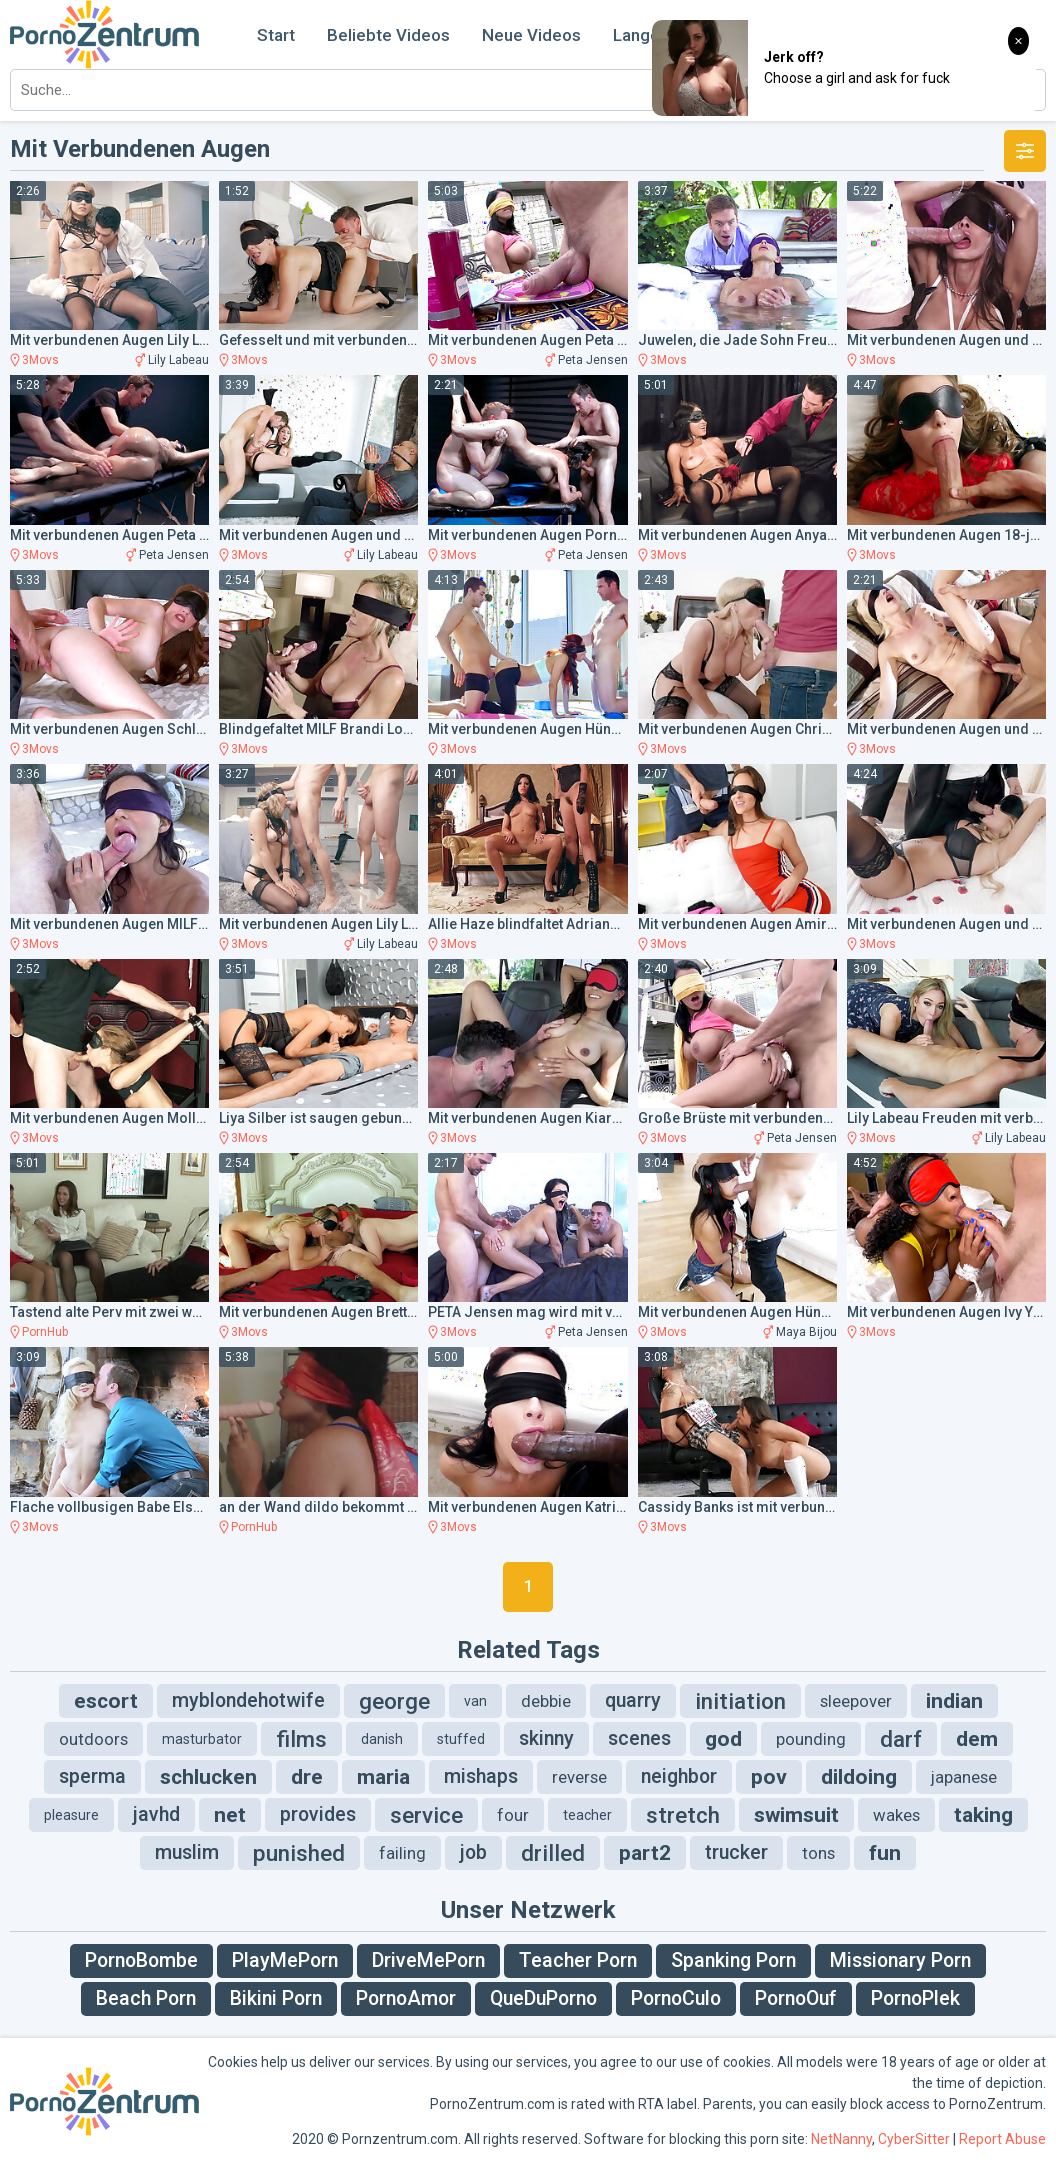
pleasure (71, 1815)
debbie (546, 1701)
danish (382, 1739)
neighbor (679, 1776)
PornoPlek (915, 1998)
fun (885, 1853)
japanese (964, 1777)
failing (402, 1853)
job (473, 1852)
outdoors (93, 1739)
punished (299, 1853)
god (723, 1739)
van (475, 1701)
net (230, 1815)
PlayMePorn (285, 1960)
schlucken (208, 1777)
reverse (579, 1777)
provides (318, 1814)
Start (276, 35)
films (301, 1739)
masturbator (202, 1739)
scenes (639, 1738)
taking (983, 1815)
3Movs (40, 360)
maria (383, 1777)
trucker (736, 1852)
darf (901, 1739)
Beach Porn (146, 1998)
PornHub (45, 1332)
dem (977, 1739)
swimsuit (796, 1815)
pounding (811, 1739)
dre (307, 1777)
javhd (156, 1814)
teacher (587, 1815)
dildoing (859, 1777)
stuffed (461, 1739)
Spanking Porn (733, 1960)
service (426, 1815)
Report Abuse (1002, 2139)
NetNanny (841, 2139)
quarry (633, 1700)
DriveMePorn (428, 1960)
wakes (896, 1815)
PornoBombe (141, 1960)
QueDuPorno (543, 1998)
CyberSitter (914, 2139)
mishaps (481, 1776)
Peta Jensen (593, 360)
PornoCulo (676, 1998)
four (513, 1815)
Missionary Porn (900, 1960)
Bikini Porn (276, 1998)
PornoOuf (796, 1998)
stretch (683, 1815)
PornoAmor (406, 1998)
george (394, 1701)
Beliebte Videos (388, 35)
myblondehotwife (248, 1700)
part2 (645, 1853)
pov (769, 1777)
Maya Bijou (806, 1332)
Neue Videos (531, 35)
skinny (546, 1738)
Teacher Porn (578, 1960)
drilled (553, 1853)
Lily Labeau (178, 360)
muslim (187, 1852)
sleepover (856, 1701)
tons (818, 1853)
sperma (92, 1776)
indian (954, 1701)
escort (106, 1701)
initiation (740, 1701)
